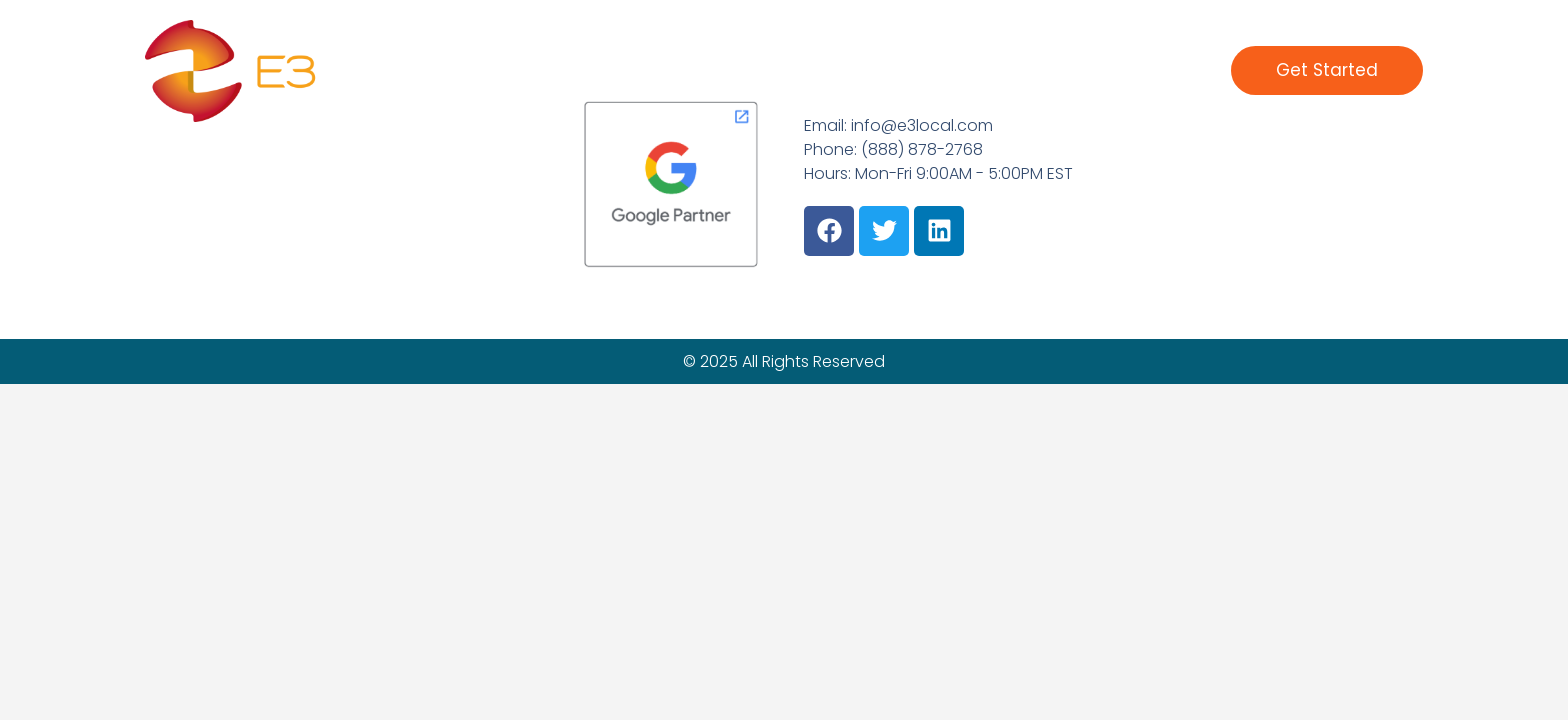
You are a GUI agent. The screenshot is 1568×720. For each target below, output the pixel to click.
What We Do (824, 70)
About (998, 70)
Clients (925, 70)
